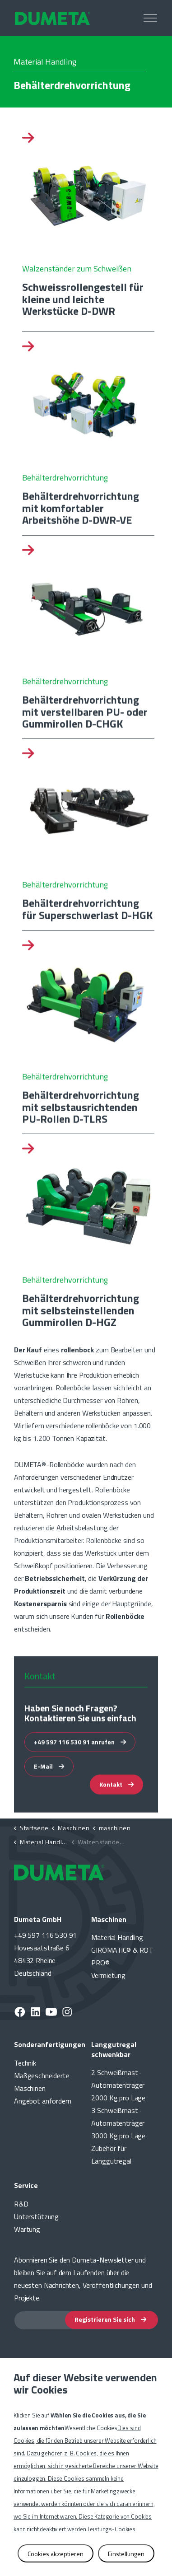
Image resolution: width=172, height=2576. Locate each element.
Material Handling (117, 1937)
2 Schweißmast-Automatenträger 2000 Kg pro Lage (118, 2085)
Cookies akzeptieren (56, 2553)
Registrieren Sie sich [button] (111, 2319)
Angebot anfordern (42, 2100)
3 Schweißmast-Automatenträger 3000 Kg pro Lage (118, 2123)
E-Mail (49, 1777)
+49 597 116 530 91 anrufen (80, 1753)
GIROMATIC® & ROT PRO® (122, 1956)
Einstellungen (126, 2553)
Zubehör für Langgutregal (111, 2154)
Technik (25, 2062)
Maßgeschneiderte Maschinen (42, 2082)
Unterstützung (36, 2216)
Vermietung (108, 1975)
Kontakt (116, 1795)
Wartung (27, 2229)
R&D (21, 2203)
